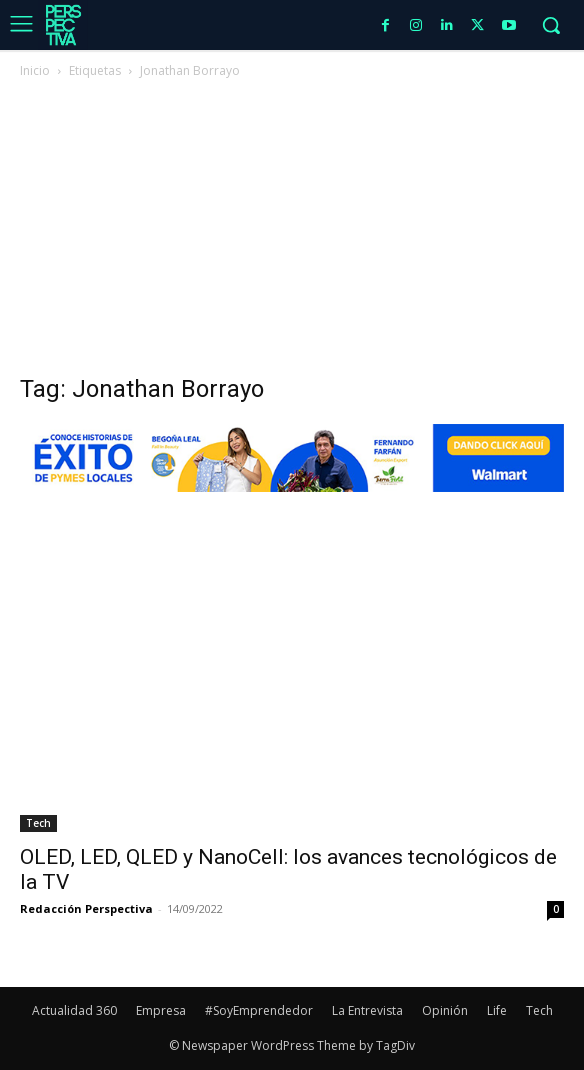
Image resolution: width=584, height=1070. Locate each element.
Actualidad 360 (74, 1010)
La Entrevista (367, 1010)
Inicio (35, 70)
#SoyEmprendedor (259, 1010)
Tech (38, 823)
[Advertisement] (292, 232)
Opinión (445, 1010)
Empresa (161, 1010)
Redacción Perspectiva (86, 908)
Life (497, 1010)
